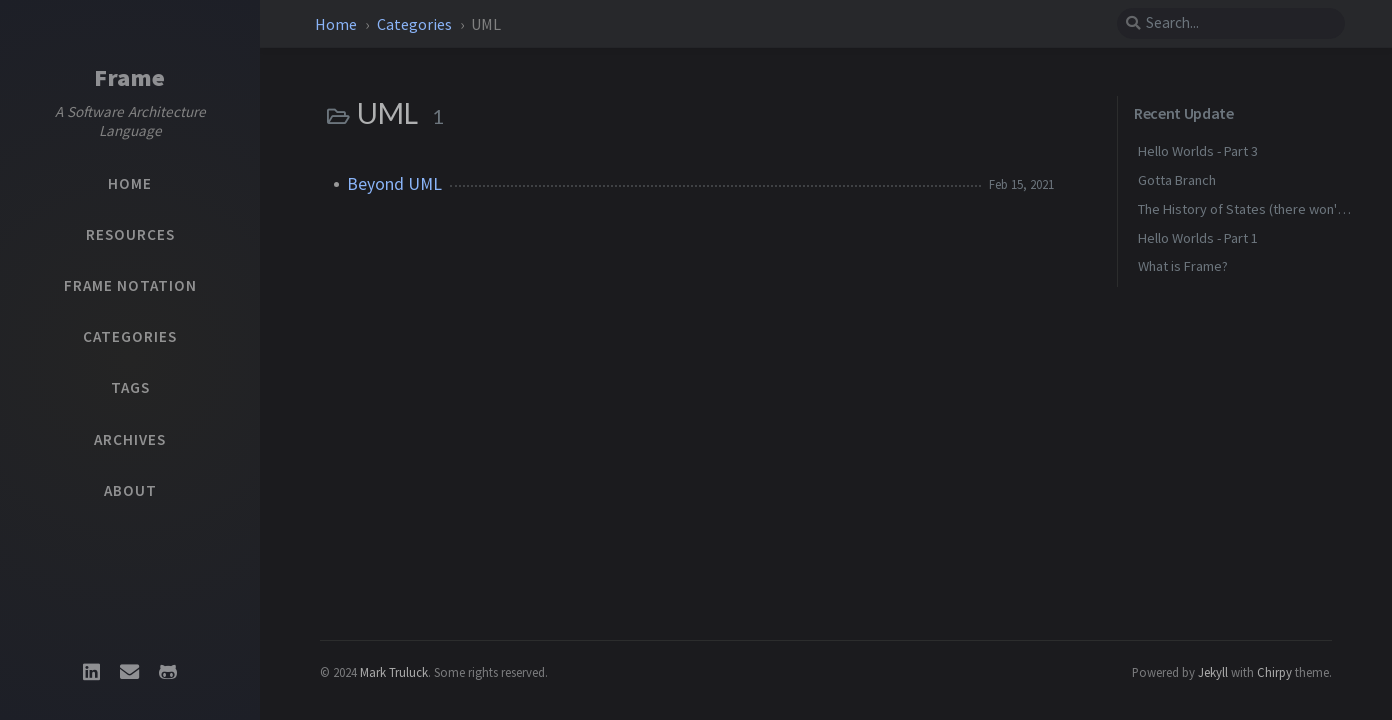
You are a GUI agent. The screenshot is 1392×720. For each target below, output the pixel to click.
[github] (168, 672)
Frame (130, 77)
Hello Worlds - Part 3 (1198, 151)
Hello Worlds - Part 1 (1198, 238)
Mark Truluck (394, 672)
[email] (130, 672)
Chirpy (1274, 672)
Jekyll (1213, 672)
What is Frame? (1183, 266)
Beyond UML (394, 184)
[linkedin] (91, 672)
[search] (1231, 23)
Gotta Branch (1177, 180)
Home (336, 24)
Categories (416, 24)
